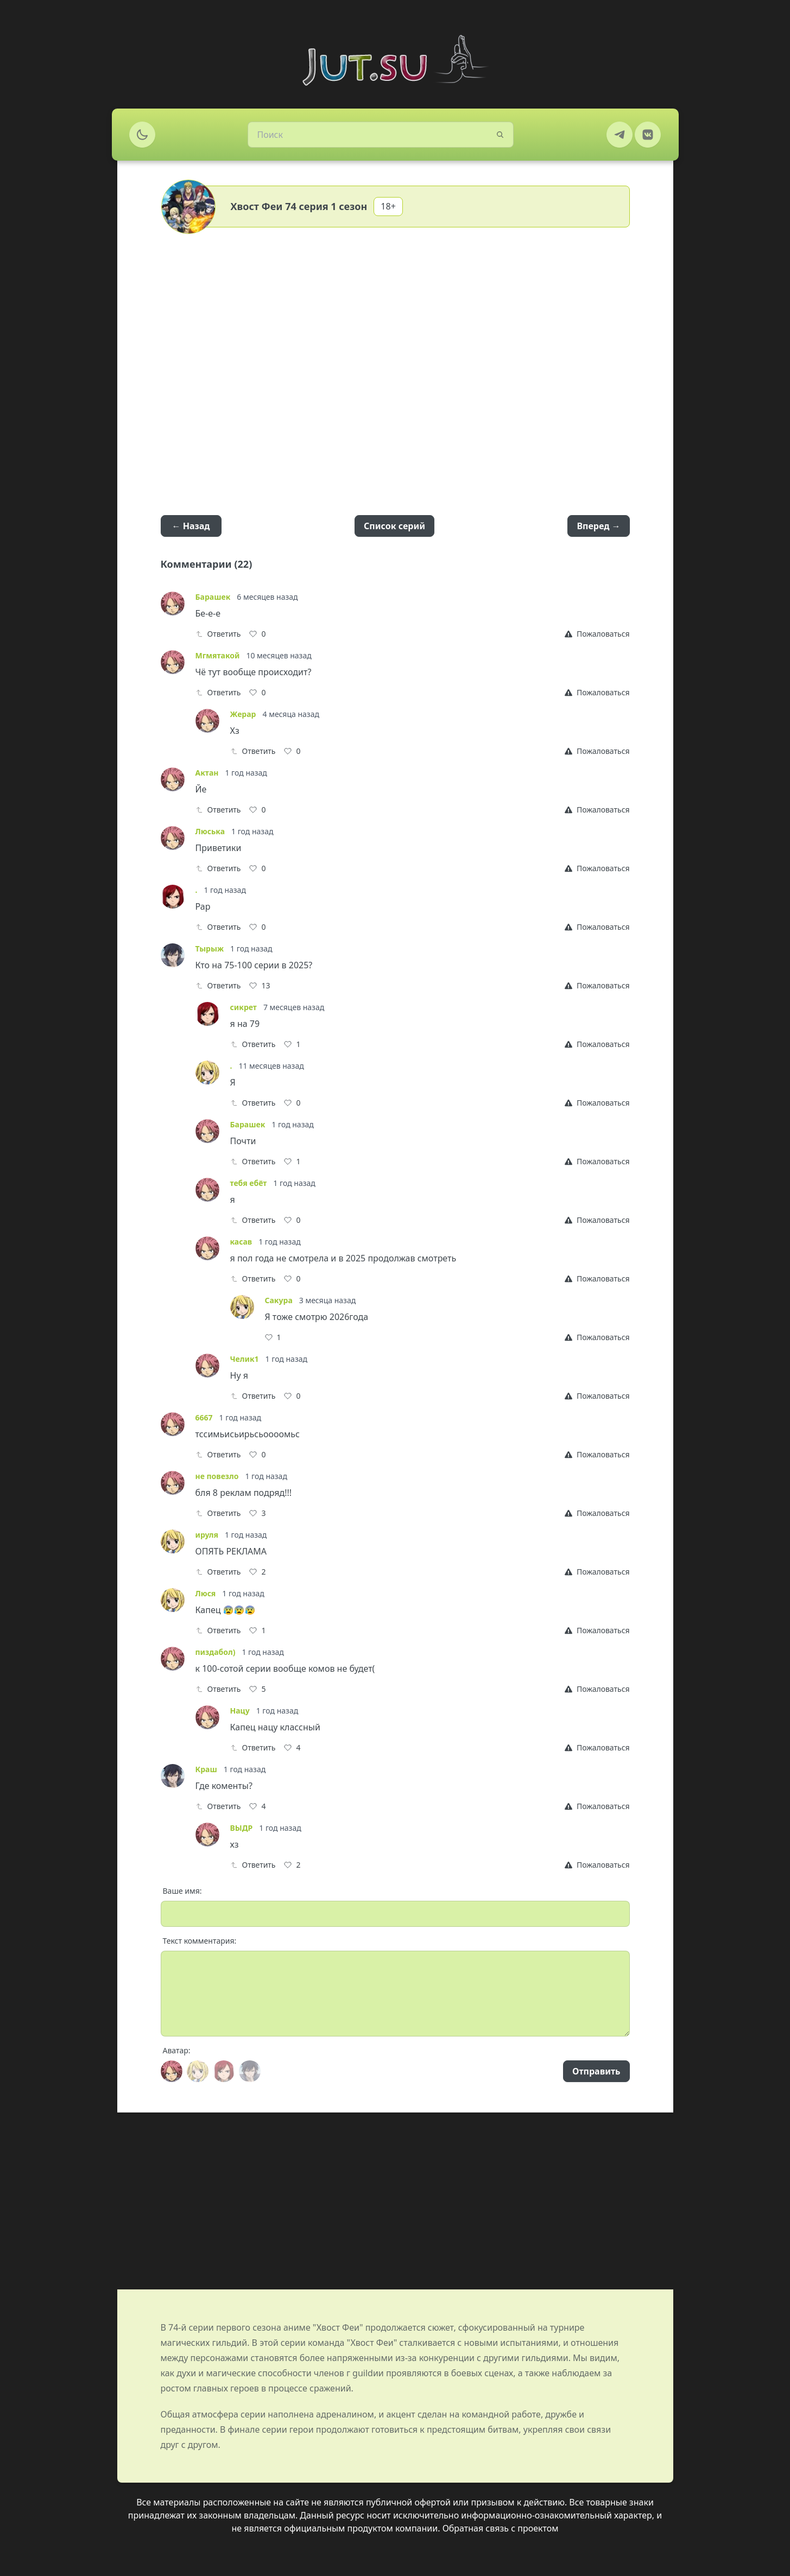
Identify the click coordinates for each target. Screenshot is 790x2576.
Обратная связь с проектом (501, 2528)
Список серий (394, 526)
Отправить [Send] (596, 2071)
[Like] (257, 634)
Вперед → (598, 526)
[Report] (597, 634)
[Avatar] (171, 2071)
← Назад (191, 526)
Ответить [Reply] (218, 634)
